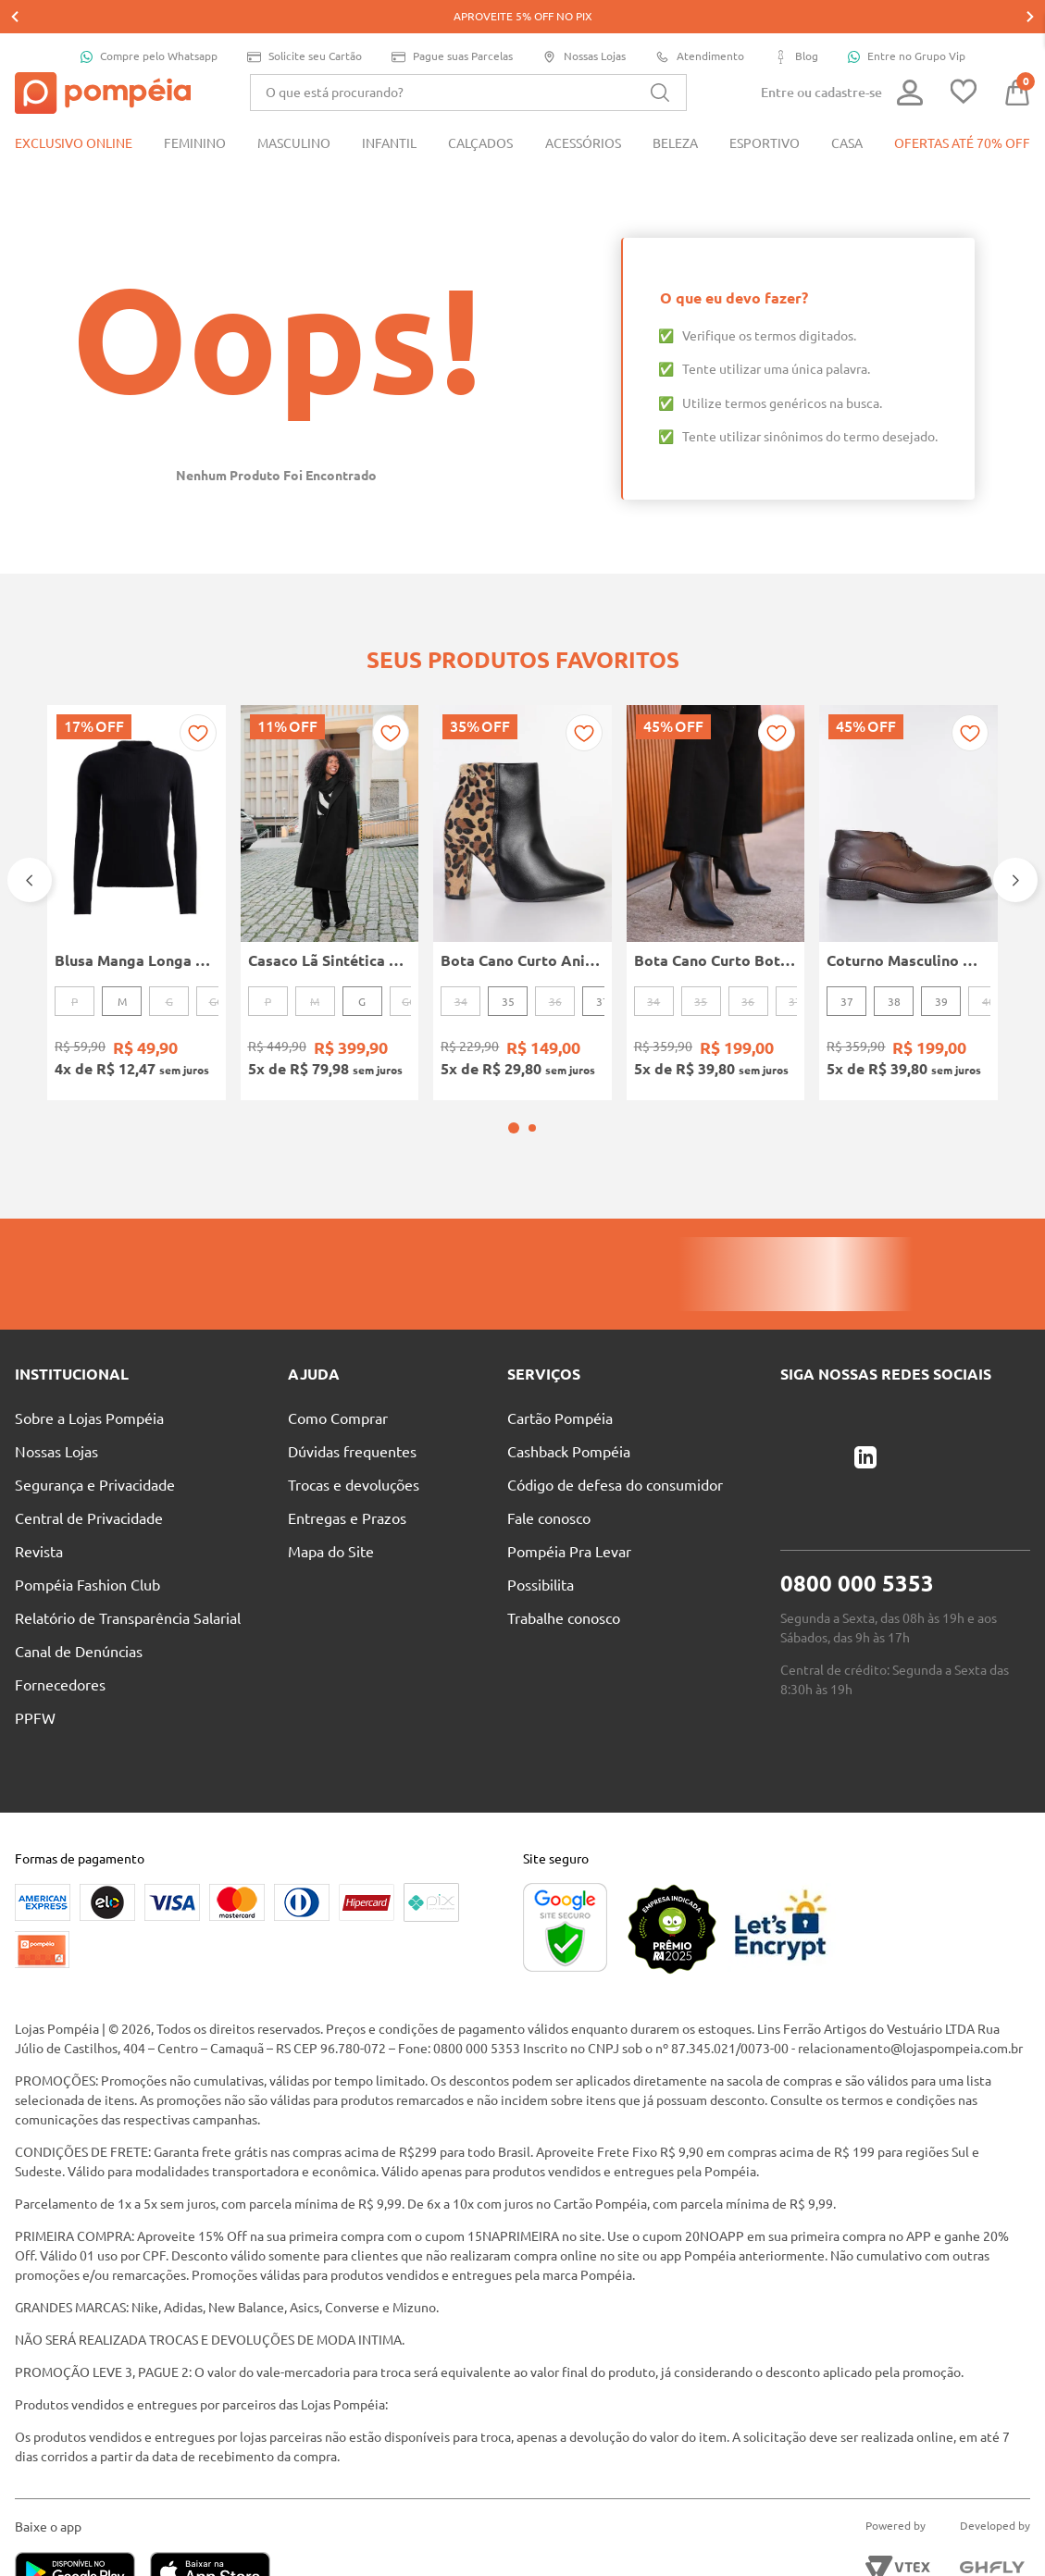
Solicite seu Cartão (304, 24)
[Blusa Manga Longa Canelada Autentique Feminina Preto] (136, 869)
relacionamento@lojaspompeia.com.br (910, 2015)
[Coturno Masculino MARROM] (908, 869)
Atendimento (699, 24)
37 (602, 968)
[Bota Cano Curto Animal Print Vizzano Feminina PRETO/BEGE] (522, 869)
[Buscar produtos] (660, 59)
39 (941, 968)
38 (894, 968)
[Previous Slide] (29, 846)
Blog (796, 24)
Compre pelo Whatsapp (149, 23)
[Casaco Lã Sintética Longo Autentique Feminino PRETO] (330, 869)
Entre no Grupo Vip (906, 23)
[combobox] (468, 59)
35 (508, 968)
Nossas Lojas (584, 24)
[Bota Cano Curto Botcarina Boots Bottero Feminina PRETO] (716, 869)
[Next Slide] (1015, 846)
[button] (513, 1094)
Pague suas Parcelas (452, 24)
